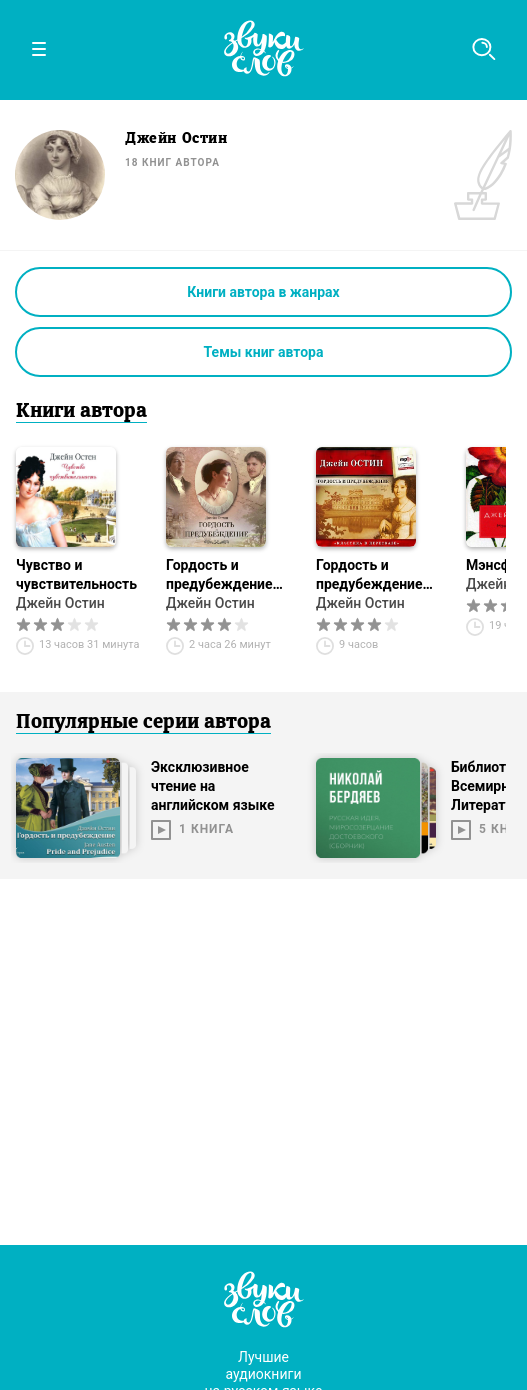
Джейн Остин (60, 603)
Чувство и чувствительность (76, 574)
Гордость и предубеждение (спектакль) (219, 575)
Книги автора (81, 412)
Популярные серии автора (143, 723)
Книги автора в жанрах (263, 292)
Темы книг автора (264, 352)
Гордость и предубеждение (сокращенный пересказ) (369, 575)
